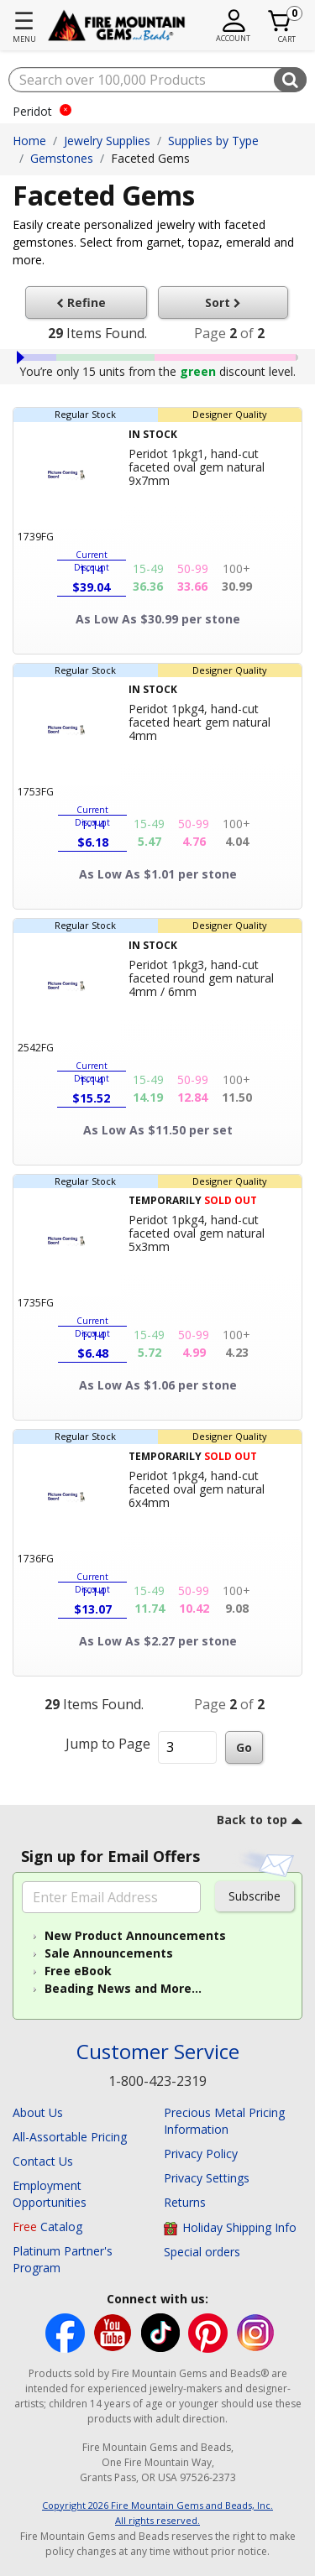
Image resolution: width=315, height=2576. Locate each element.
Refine (85, 302)
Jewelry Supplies (107, 141)
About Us (38, 2112)
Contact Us (43, 2161)
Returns (185, 2202)
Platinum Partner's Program (63, 2259)
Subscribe (254, 1896)
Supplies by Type (213, 141)
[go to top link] (259, 1822)
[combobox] (157, 79)
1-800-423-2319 (157, 2081)
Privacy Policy (201, 2153)
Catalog (47, 2226)
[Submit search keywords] (290, 79)
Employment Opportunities (50, 2193)
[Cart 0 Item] (280, 21)
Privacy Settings (206, 2178)
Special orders (202, 2252)
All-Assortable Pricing (70, 2137)
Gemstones (61, 158)
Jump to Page (108, 1743)
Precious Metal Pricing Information (224, 2120)
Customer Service (157, 2052)
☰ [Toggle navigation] (23, 20)
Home (29, 141)
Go (244, 1747)
